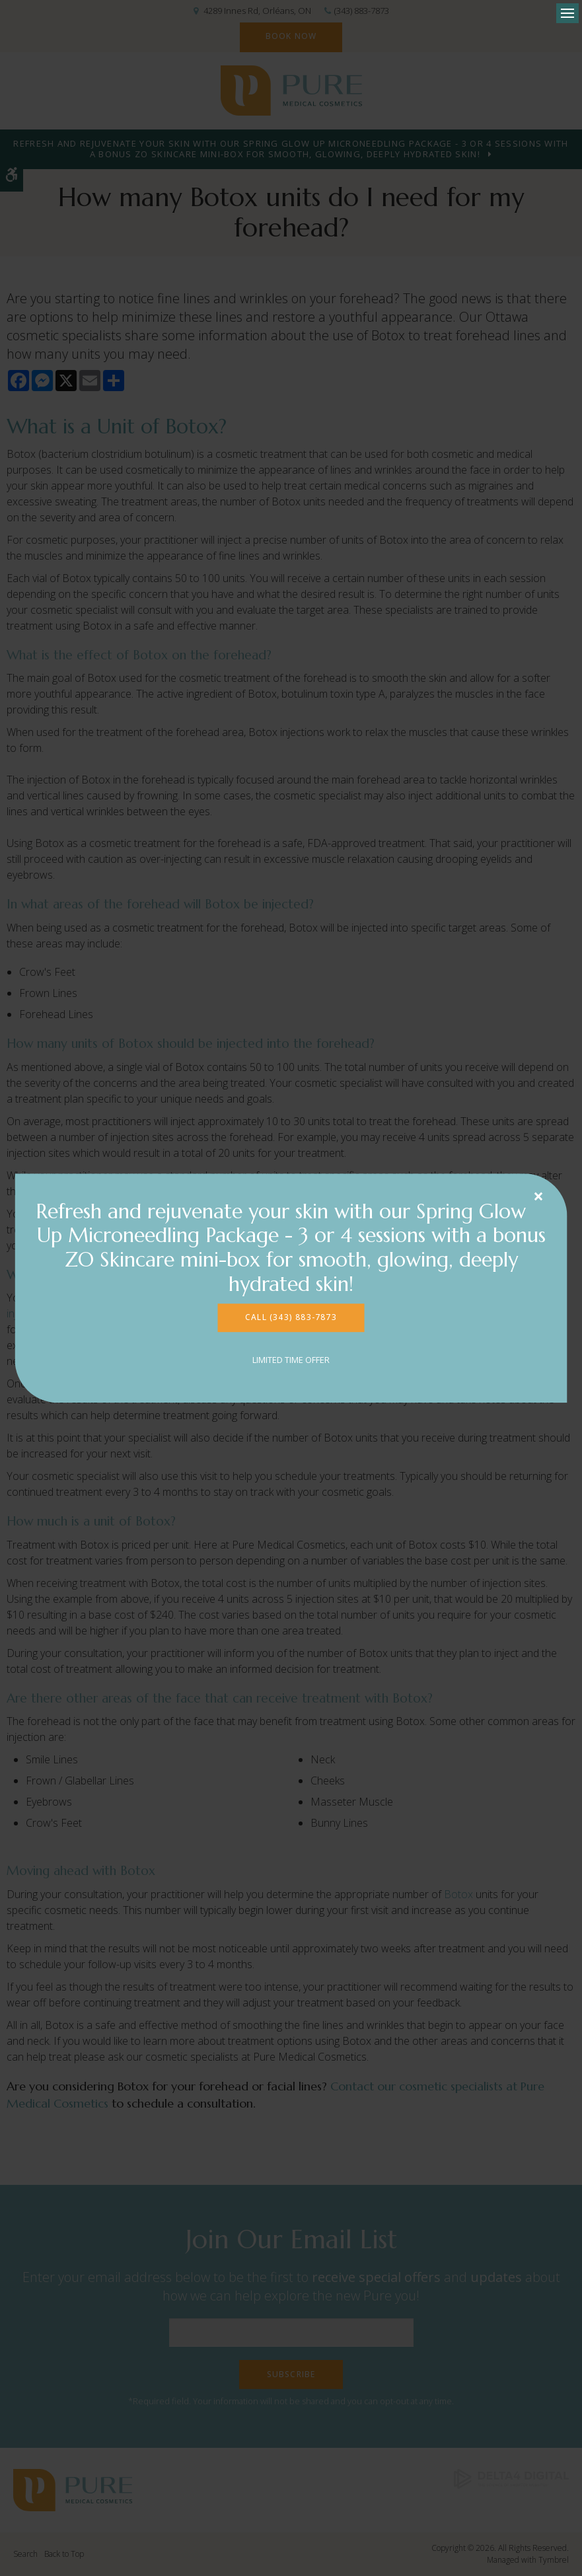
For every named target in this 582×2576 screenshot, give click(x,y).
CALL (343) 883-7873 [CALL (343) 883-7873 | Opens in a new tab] (291, 1317)
